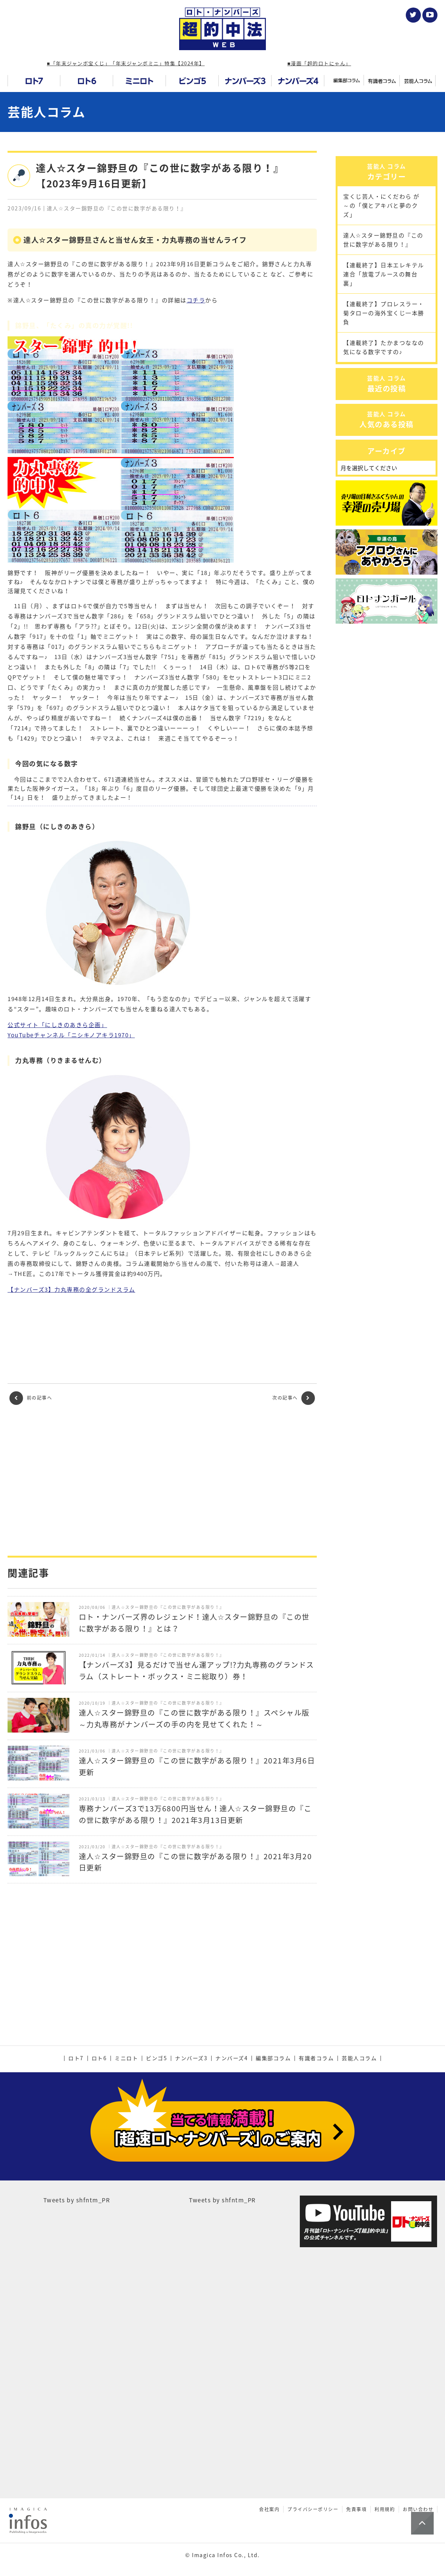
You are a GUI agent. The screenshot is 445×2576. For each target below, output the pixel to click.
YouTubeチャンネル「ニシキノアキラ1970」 (71, 1035)
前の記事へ (30, 1398)
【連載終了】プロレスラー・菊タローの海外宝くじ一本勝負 (383, 368)
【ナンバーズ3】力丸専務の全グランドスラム (71, 1289)
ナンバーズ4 (231, 2058)
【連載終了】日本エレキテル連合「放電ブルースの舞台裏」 (383, 329)
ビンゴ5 (156, 2058)
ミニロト (126, 2058)
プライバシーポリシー (312, 2480)
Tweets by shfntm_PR (76, 2171)
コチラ (196, 300)
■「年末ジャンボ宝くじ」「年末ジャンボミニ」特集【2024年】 (125, 63)
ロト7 (76, 2058)
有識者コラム (316, 2058)
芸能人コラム (46, 112)
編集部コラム (273, 2058)
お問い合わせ (418, 2480)
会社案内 (269, 2480)
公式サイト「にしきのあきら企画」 (57, 1025)
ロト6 (99, 2058)
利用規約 (384, 2480)
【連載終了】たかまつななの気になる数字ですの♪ (383, 402)
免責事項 (356, 2480)
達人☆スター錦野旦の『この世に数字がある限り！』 (383, 295)
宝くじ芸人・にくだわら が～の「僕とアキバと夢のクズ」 (381, 261)
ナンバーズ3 (191, 2058)
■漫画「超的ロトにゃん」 (319, 63)
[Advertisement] (162, 1480)
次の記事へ (293, 1398)
